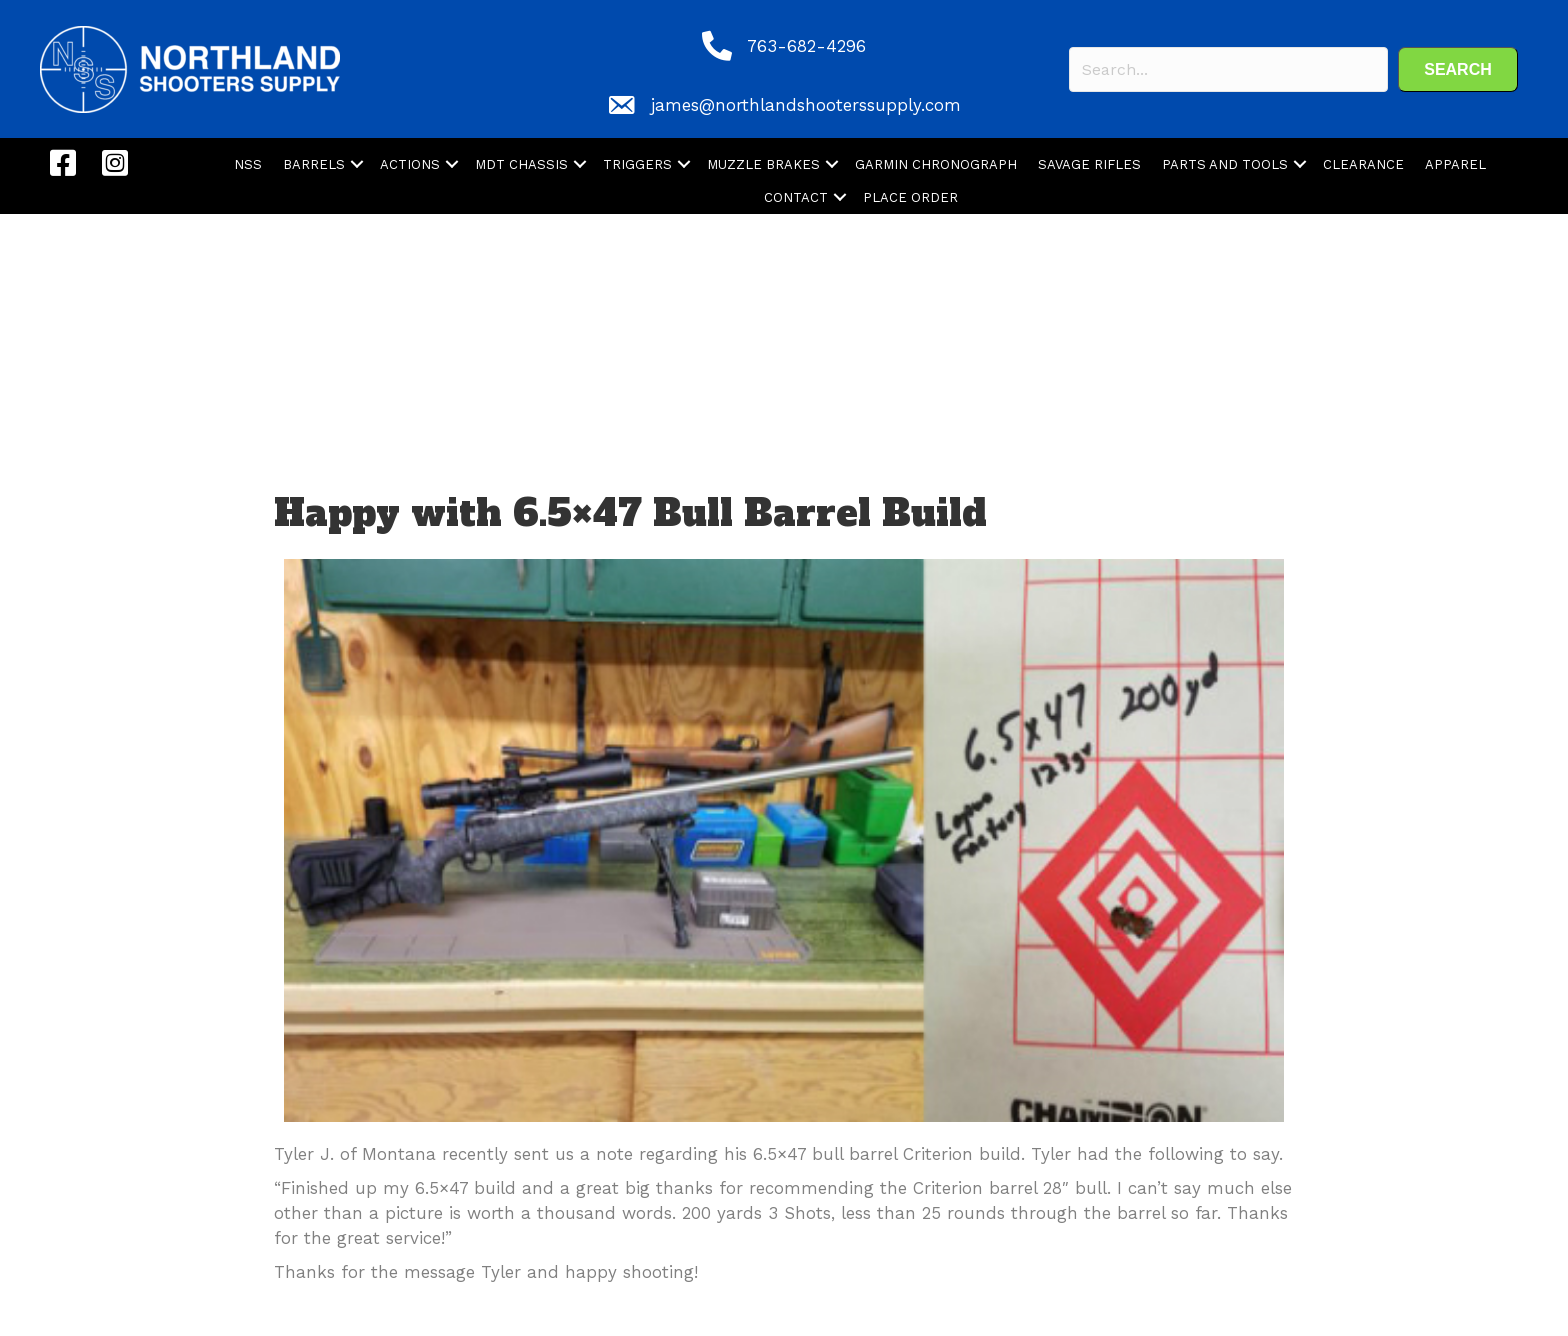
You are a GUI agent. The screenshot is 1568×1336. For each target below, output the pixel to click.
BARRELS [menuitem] (314, 164)
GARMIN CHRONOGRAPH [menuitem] (936, 164)
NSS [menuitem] (248, 164)
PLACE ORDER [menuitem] (910, 197)
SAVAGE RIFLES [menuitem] (1089, 164)
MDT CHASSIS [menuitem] (521, 164)
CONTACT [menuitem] (796, 197)
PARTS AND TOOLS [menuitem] (1225, 164)
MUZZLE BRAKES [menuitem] (763, 164)
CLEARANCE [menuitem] (1363, 164)
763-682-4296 (806, 46)
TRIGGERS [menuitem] (637, 164)
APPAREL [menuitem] (1455, 164)
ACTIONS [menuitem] (410, 164)
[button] (1458, 69)
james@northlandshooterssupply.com (806, 105)
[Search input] (1228, 69)
